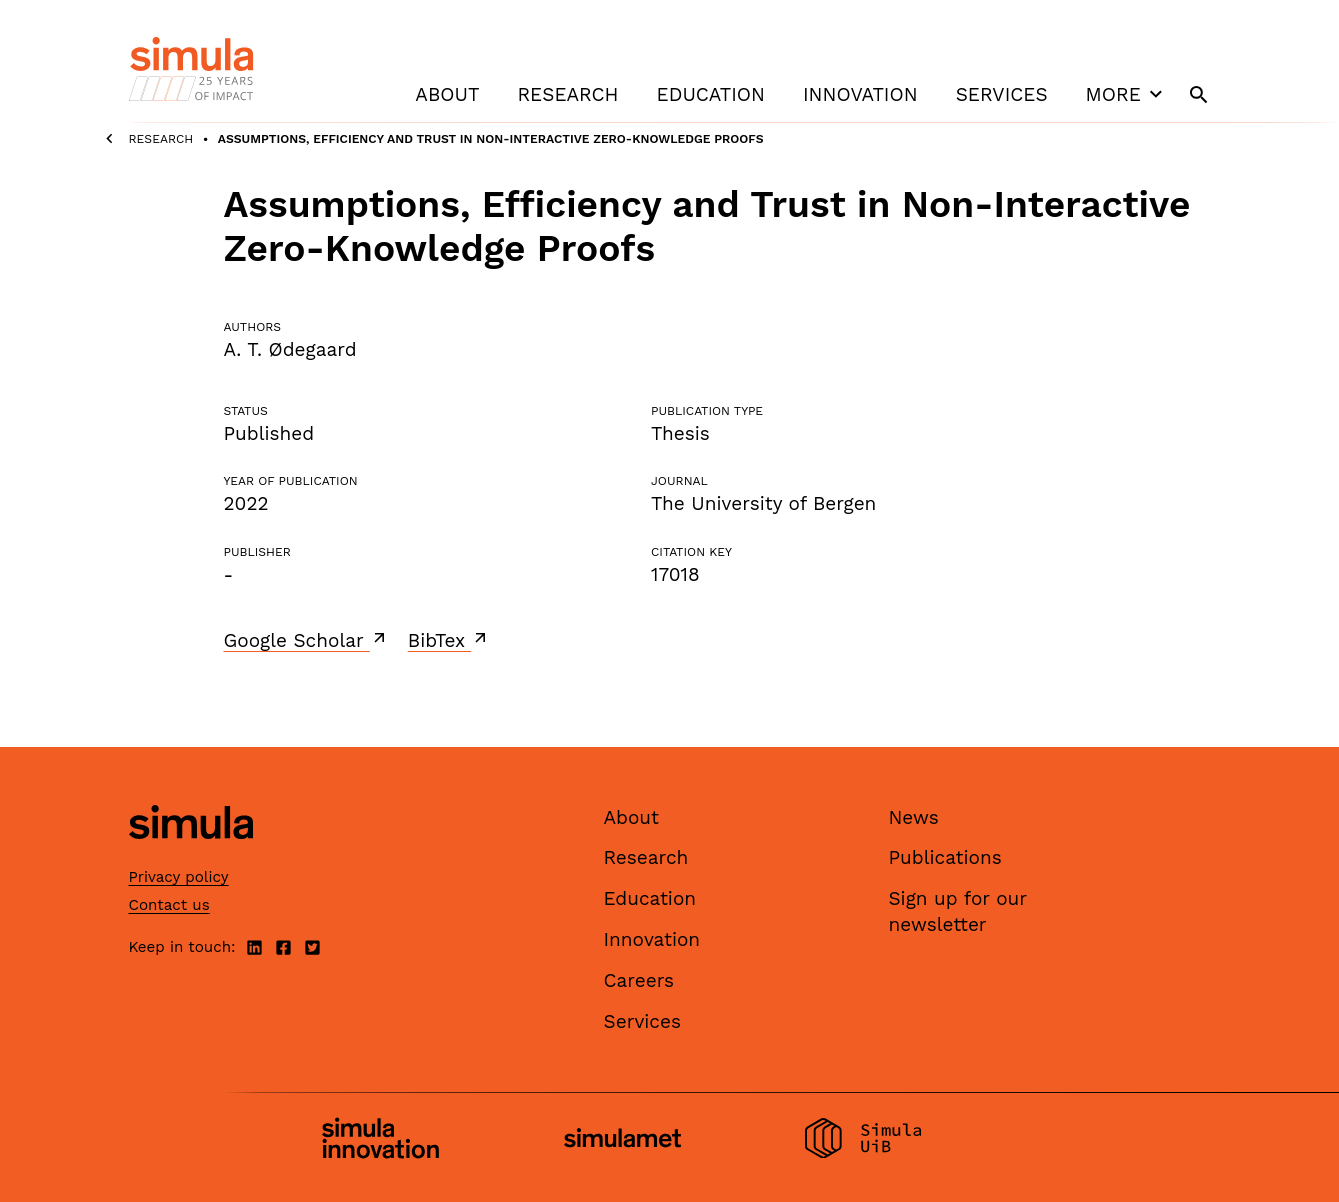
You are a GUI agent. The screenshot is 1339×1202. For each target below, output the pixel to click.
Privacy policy (179, 877)
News (914, 817)
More (1127, 94)
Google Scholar (306, 640)
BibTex (449, 640)
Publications (945, 857)
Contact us (169, 905)
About (447, 94)
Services (1002, 94)
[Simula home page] (191, 855)
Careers (639, 980)
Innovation (860, 94)
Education (711, 94)
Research (567, 94)
